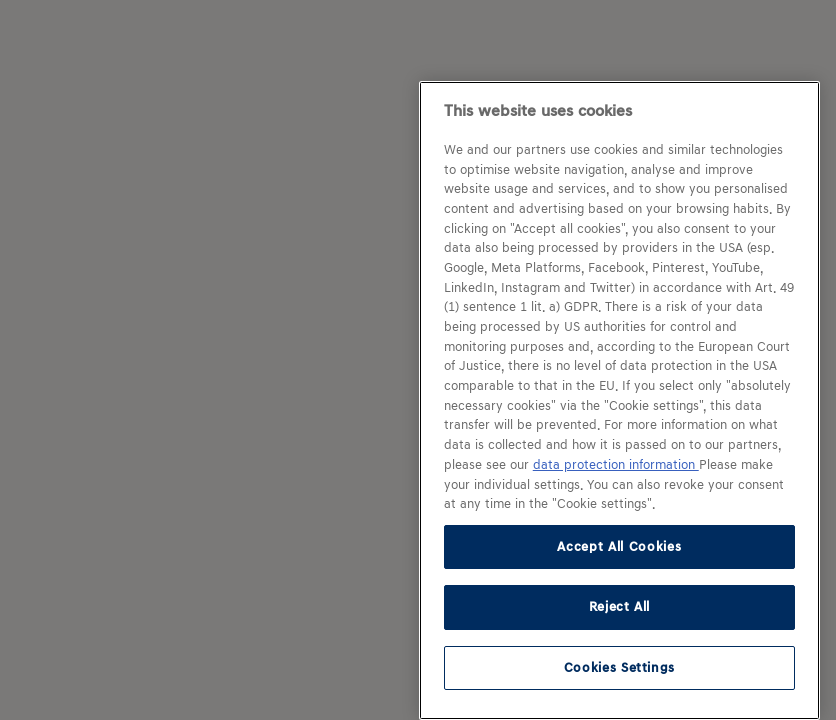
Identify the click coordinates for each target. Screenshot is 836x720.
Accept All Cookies (619, 546)
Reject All (620, 606)
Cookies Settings (620, 667)
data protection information (616, 465)
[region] (619, 400)
